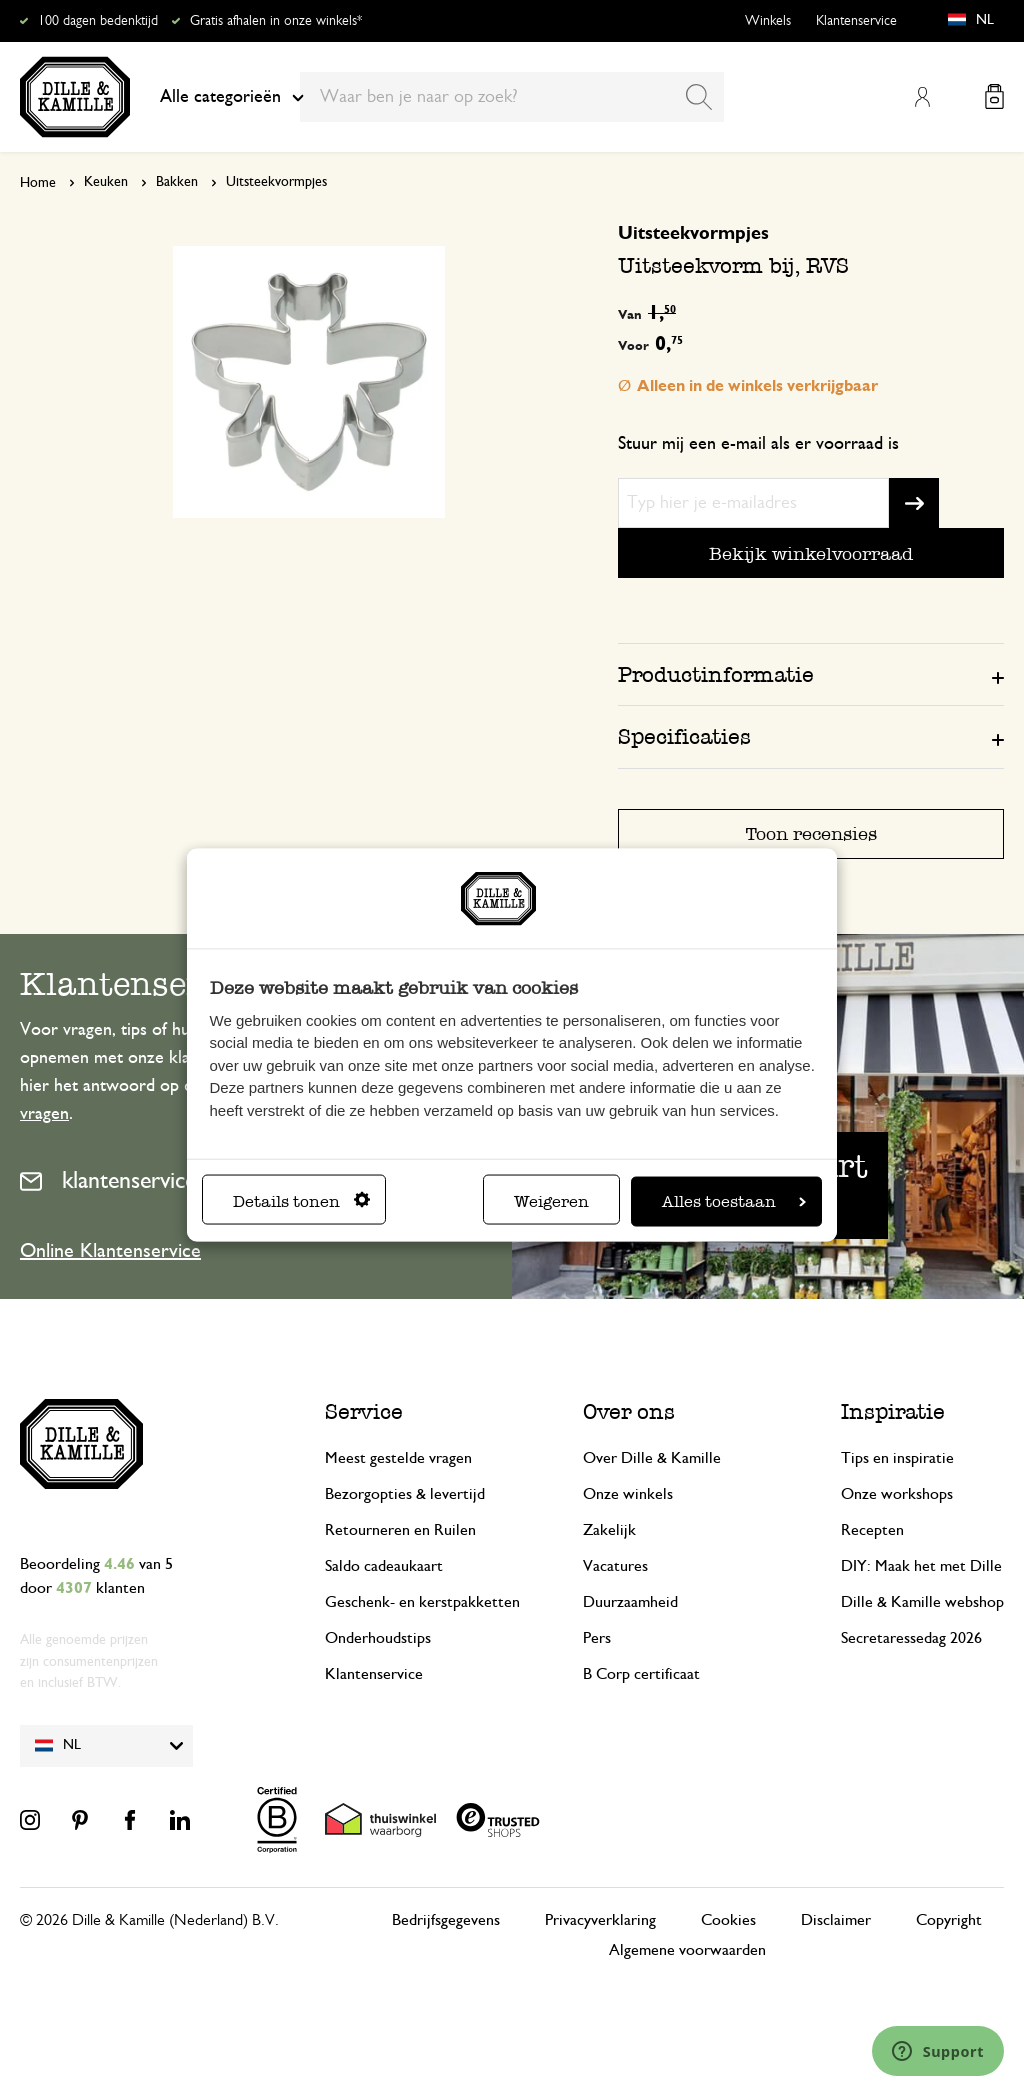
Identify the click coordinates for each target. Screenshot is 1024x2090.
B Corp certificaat (641, 1674)
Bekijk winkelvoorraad (811, 553)
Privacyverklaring (600, 1920)
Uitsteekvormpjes (276, 182)
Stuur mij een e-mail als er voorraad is (758, 444)
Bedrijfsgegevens (446, 1920)
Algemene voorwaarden (687, 1950)
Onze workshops (897, 1494)
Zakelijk (609, 1530)
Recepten (872, 1530)
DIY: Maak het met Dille (921, 1566)
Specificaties (684, 736)
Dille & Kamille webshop (922, 1602)
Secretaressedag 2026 (911, 1638)
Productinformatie (716, 674)
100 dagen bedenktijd (98, 21)
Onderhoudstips (378, 1638)
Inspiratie (893, 1411)
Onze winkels (628, 1494)
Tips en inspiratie (897, 1458)
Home (38, 183)
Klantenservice (856, 21)
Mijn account (922, 97)
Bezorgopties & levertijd (405, 1494)
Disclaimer (836, 1920)
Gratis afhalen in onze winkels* (276, 21)
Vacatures (615, 1566)
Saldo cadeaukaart (384, 1566)
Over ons (629, 1411)
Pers (597, 1638)
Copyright (949, 1920)
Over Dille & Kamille (652, 1458)
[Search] (699, 97)
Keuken (106, 182)
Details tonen (301, 1200)
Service (364, 1411)
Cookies (728, 1920)
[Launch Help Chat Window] (938, 2051)
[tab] (811, 674)
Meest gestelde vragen (398, 1458)
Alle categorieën (232, 97)
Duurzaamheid (630, 1602)
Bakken (177, 182)
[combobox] (512, 97)
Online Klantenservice (110, 1251)
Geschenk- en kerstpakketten (422, 1602)
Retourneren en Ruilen (400, 1530)
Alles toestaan (734, 1200)
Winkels (768, 21)
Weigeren (551, 1200)
